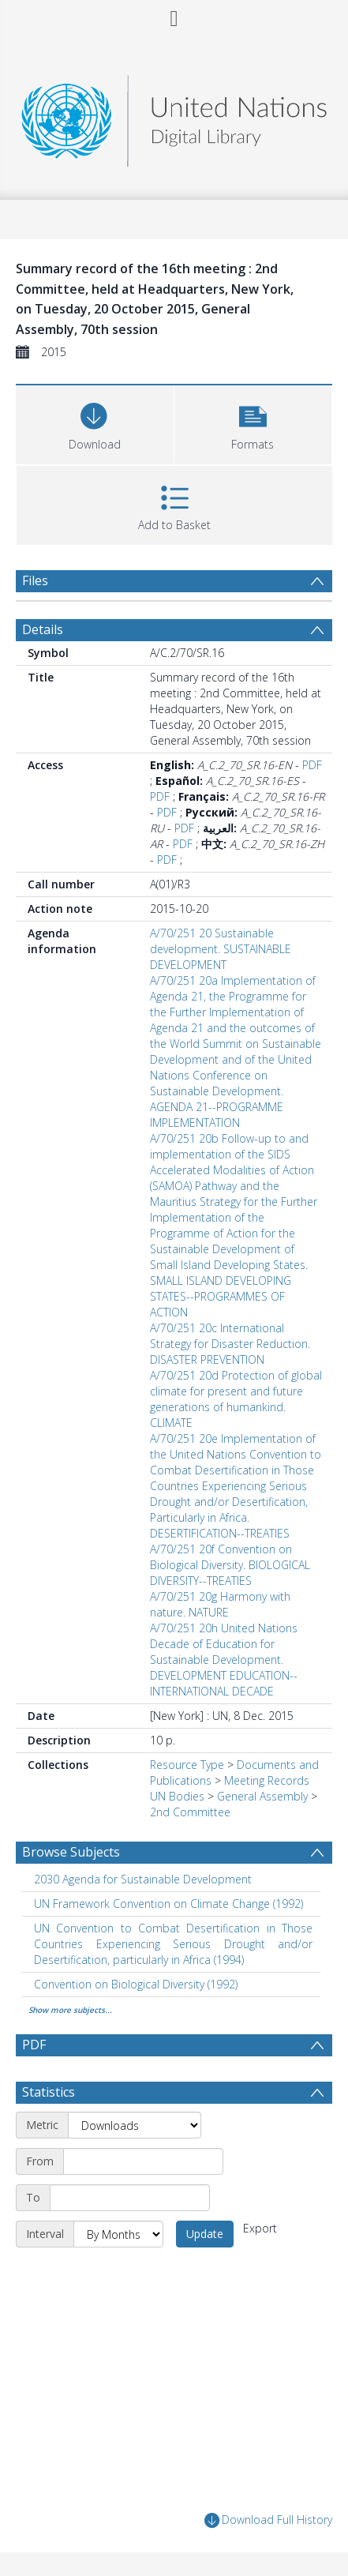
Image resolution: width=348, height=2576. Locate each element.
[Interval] (118, 2234)
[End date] (130, 2197)
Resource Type (187, 1764)
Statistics (48, 2092)
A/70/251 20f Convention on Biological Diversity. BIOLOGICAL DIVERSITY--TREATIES (230, 1564)
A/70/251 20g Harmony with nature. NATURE (220, 1604)
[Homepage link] (173, 116)
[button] (253, 422)
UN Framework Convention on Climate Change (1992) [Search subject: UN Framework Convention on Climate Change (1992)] (168, 1903)
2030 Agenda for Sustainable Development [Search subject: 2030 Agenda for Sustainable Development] (143, 1879)
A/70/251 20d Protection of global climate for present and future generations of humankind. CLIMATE (236, 1399)
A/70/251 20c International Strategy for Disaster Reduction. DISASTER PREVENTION (230, 1343)
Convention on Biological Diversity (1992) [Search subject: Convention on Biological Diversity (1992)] (136, 1984)
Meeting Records (266, 1780)
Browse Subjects (71, 1852)
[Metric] (134, 2125)
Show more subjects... (70, 2009)
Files (35, 580)
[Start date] (143, 2161)
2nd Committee (190, 1811)
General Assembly (262, 1796)
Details (42, 629)
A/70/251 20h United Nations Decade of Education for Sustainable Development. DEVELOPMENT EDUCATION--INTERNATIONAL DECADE (223, 1659)
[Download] (95, 422)
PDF (312, 764)
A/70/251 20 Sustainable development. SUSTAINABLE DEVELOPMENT (220, 949)
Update (204, 2233)
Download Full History (268, 2520)
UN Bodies (177, 1796)
